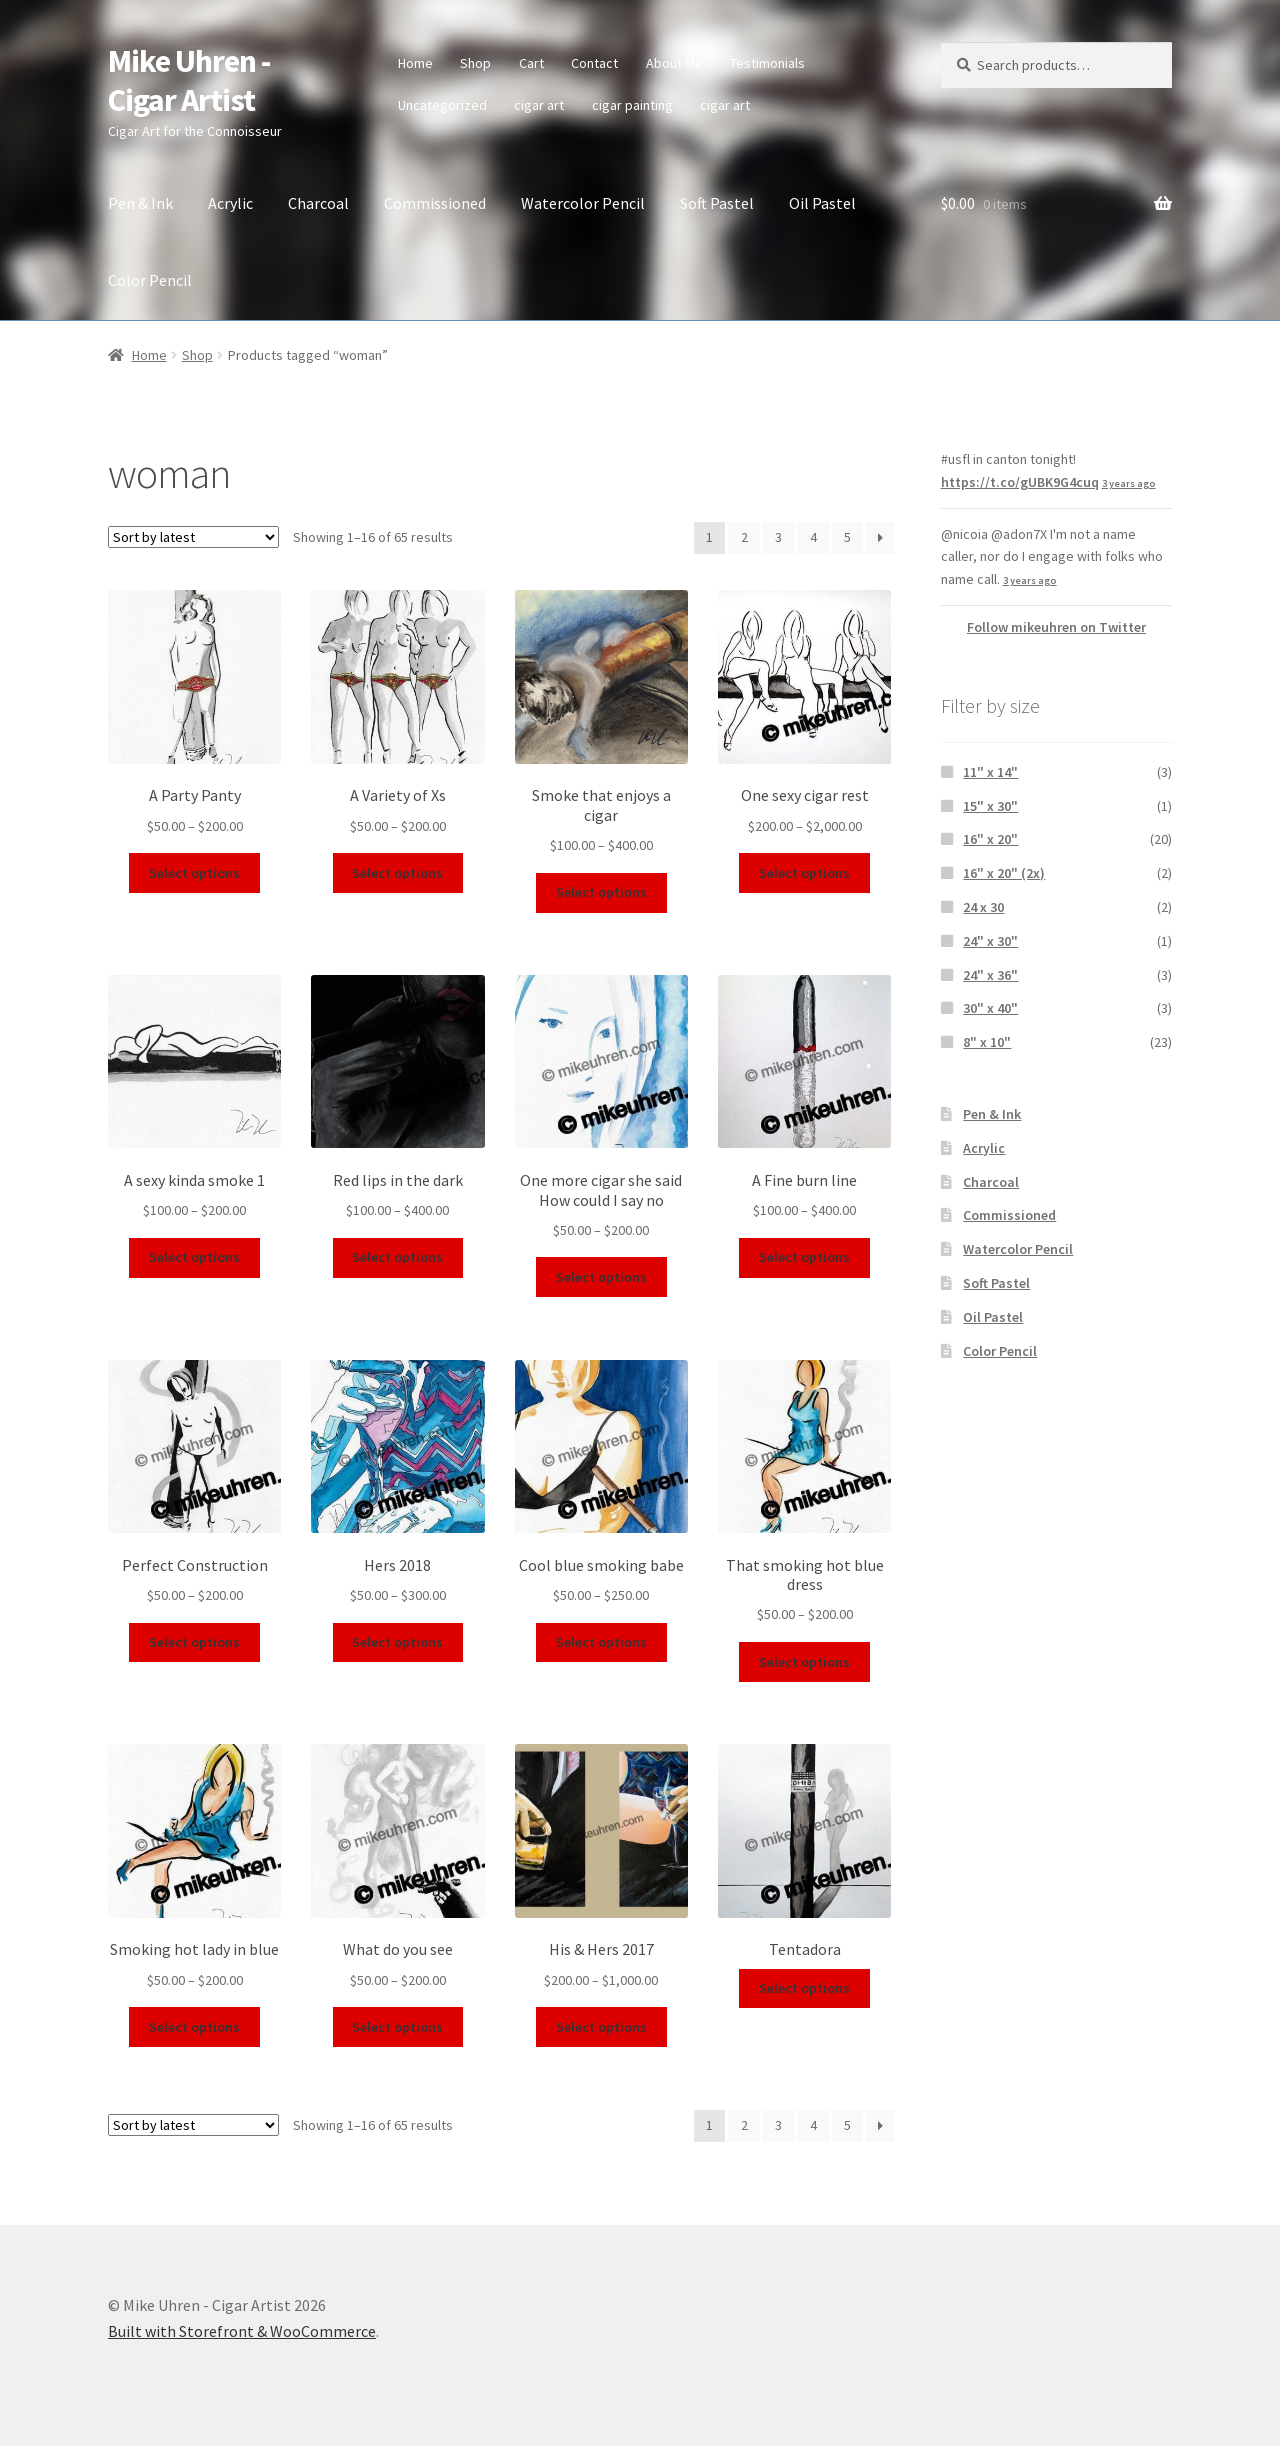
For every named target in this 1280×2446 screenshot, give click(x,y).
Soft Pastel (717, 203)
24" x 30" (990, 941)
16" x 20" (990, 839)
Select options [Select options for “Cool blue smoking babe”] (601, 1642)
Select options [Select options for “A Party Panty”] (194, 873)
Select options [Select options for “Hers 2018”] (397, 1642)
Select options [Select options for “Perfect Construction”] (194, 1642)
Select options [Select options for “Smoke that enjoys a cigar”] (601, 892)
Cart (531, 63)
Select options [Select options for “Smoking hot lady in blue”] (194, 2027)
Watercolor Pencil (583, 203)
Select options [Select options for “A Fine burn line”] (804, 1257)
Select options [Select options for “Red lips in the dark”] (397, 1257)
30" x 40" (990, 1008)
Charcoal (318, 203)
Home (415, 63)
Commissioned (435, 203)
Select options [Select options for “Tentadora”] (804, 1988)
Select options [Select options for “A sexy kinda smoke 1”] (194, 1257)
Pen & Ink (140, 203)
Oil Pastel (822, 203)
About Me (674, 63)
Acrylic (230, 203)
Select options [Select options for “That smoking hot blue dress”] (804, 1662)
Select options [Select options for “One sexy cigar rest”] (804, 873)
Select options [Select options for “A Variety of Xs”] (397, 873)
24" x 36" (990, 975)
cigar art (539, 105)
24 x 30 (983, 907)
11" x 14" (990, 772)
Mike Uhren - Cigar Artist (189, 80)
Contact (594, 63)
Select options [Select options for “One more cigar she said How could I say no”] (601, 1277)
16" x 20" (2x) (1004, 873)
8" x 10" (987, 1042)
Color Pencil (150, 280)
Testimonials (767, 63)
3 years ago (1129, 483)
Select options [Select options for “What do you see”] (397, 2027)
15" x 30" (990, 806)
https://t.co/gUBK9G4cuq (1020, 482)
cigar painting (632, 105)
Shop (475, 63)
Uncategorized (442, 105)
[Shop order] (193, 537)
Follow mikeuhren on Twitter (1056, 627)
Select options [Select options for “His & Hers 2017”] (601, 2027)
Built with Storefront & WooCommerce (242, 2331)
